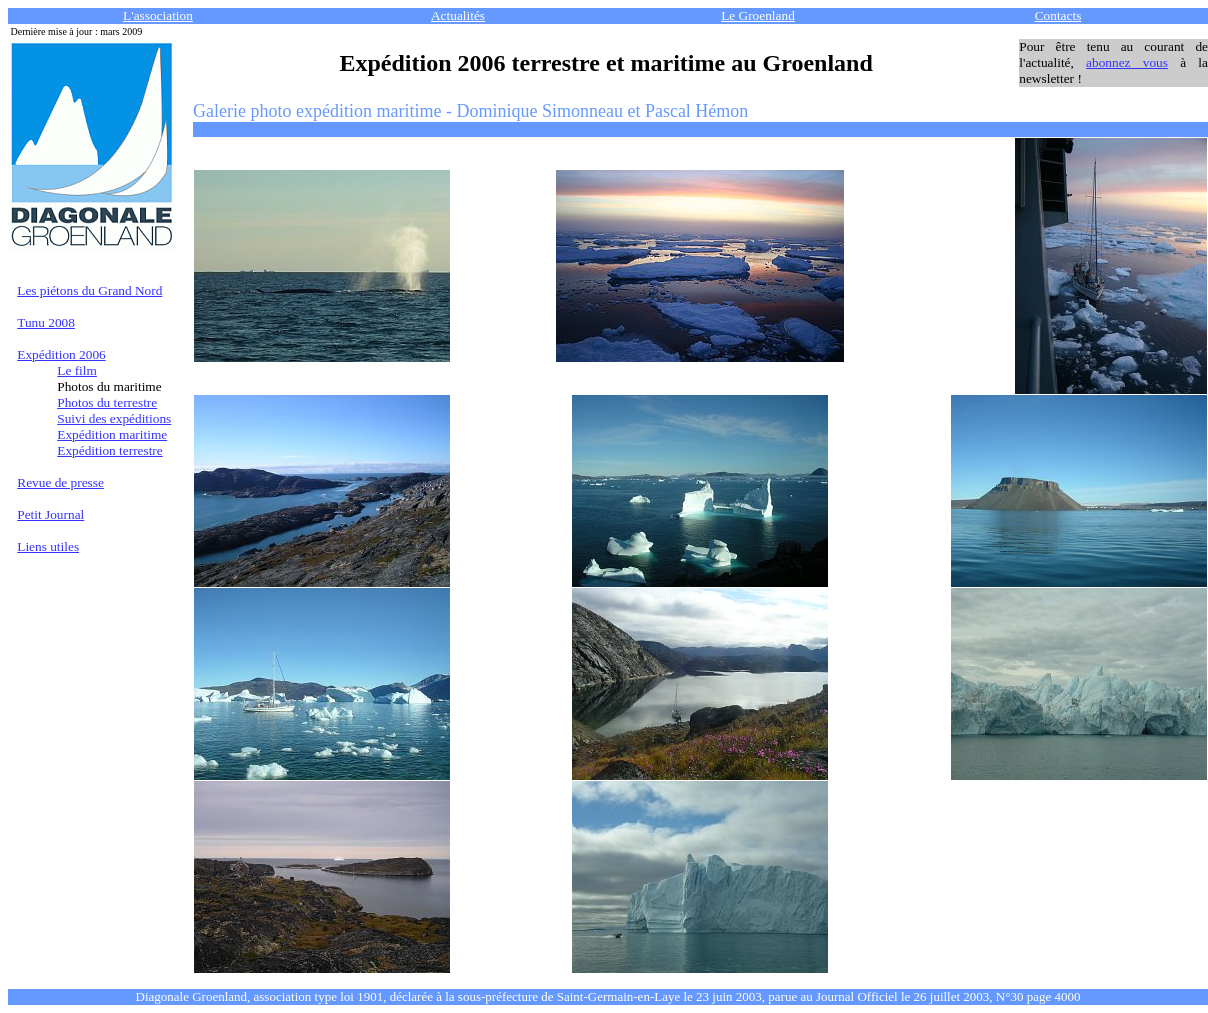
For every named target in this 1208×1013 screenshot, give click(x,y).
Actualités (458, 15)
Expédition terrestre (109, 450)
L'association (158, 15)
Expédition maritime (112, 434)
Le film (77, 370)
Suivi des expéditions (114, 418)
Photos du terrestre (107, 402)
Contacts (1058, 15)
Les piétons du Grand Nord (89, 290)
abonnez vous (1127, 62)
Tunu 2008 (46, 322)
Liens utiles (48, 546)
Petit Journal (50, 514)
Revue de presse (60, 482)
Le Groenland (758, 15)
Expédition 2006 (61, 354)
